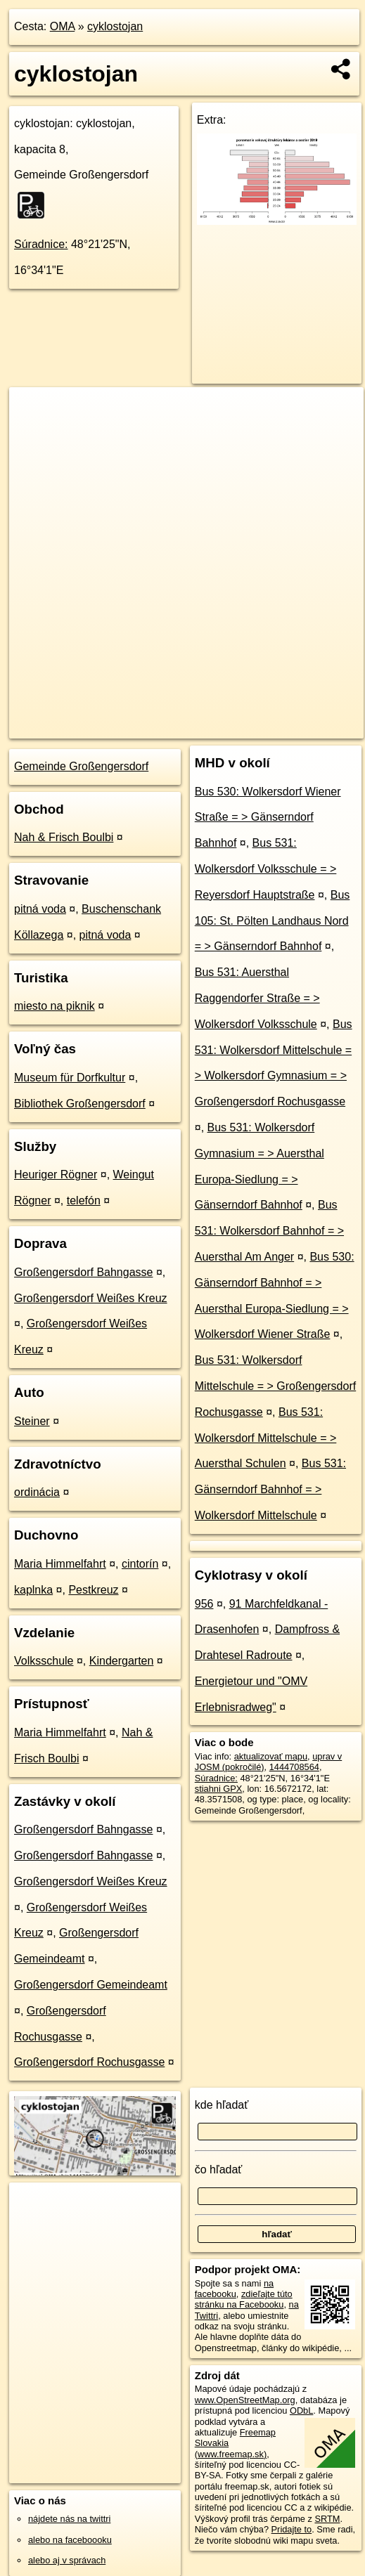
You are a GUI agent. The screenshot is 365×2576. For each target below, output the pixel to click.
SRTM (327, 2518)
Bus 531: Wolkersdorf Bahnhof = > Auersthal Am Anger (269, 1231)
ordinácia (37, 1492)
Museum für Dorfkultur (69, 1078)
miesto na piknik (54, 1006)
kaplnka (33, 1590)
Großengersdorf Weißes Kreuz (90, 1298)
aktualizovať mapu (270, 1756)
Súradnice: (41, 244)
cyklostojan (115, 26)
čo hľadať (219, 2169)
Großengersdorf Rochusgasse (89, 2062)
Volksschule (44, 1661)
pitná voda (40, 909)
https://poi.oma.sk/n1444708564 (300, 727)
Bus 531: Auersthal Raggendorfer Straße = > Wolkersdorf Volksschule (257, 998)
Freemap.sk (193, 727)
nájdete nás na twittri (69, 2518)
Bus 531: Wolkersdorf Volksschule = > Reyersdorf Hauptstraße (266, 869)
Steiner (32, 1421)
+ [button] (33, 411)
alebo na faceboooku (70, 2540)
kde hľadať (222, 2105)
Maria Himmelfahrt (60, 1564)
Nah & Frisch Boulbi (63, 837)
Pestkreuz (93, 1590)
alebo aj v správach (66, 2560)
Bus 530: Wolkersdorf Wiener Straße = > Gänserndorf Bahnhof (268, 818)
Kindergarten (121, 1661)
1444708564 (294, 1767)
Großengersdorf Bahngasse (83, 1272)
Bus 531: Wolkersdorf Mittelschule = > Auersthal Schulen (266, 1438)
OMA (62, 26)
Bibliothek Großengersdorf (80, 1104)
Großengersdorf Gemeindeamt (90, 1985)
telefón (84, 1200)
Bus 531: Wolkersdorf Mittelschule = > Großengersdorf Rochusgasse (275, 1386)
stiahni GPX (219, 1788)
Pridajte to (291, 2529)
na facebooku (234, 2288)
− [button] (33, 432)
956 (204, 1604)
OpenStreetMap (121, 727)
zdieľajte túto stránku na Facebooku (244, 2299)
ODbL (301, 2410)
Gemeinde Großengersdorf (81, 766)
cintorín (140, 1564)
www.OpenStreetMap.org (245, 2400)
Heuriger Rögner (55, 1174)
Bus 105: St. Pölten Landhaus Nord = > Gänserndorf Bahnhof (272, 921)
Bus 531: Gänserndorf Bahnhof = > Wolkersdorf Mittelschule (270, 1489)
